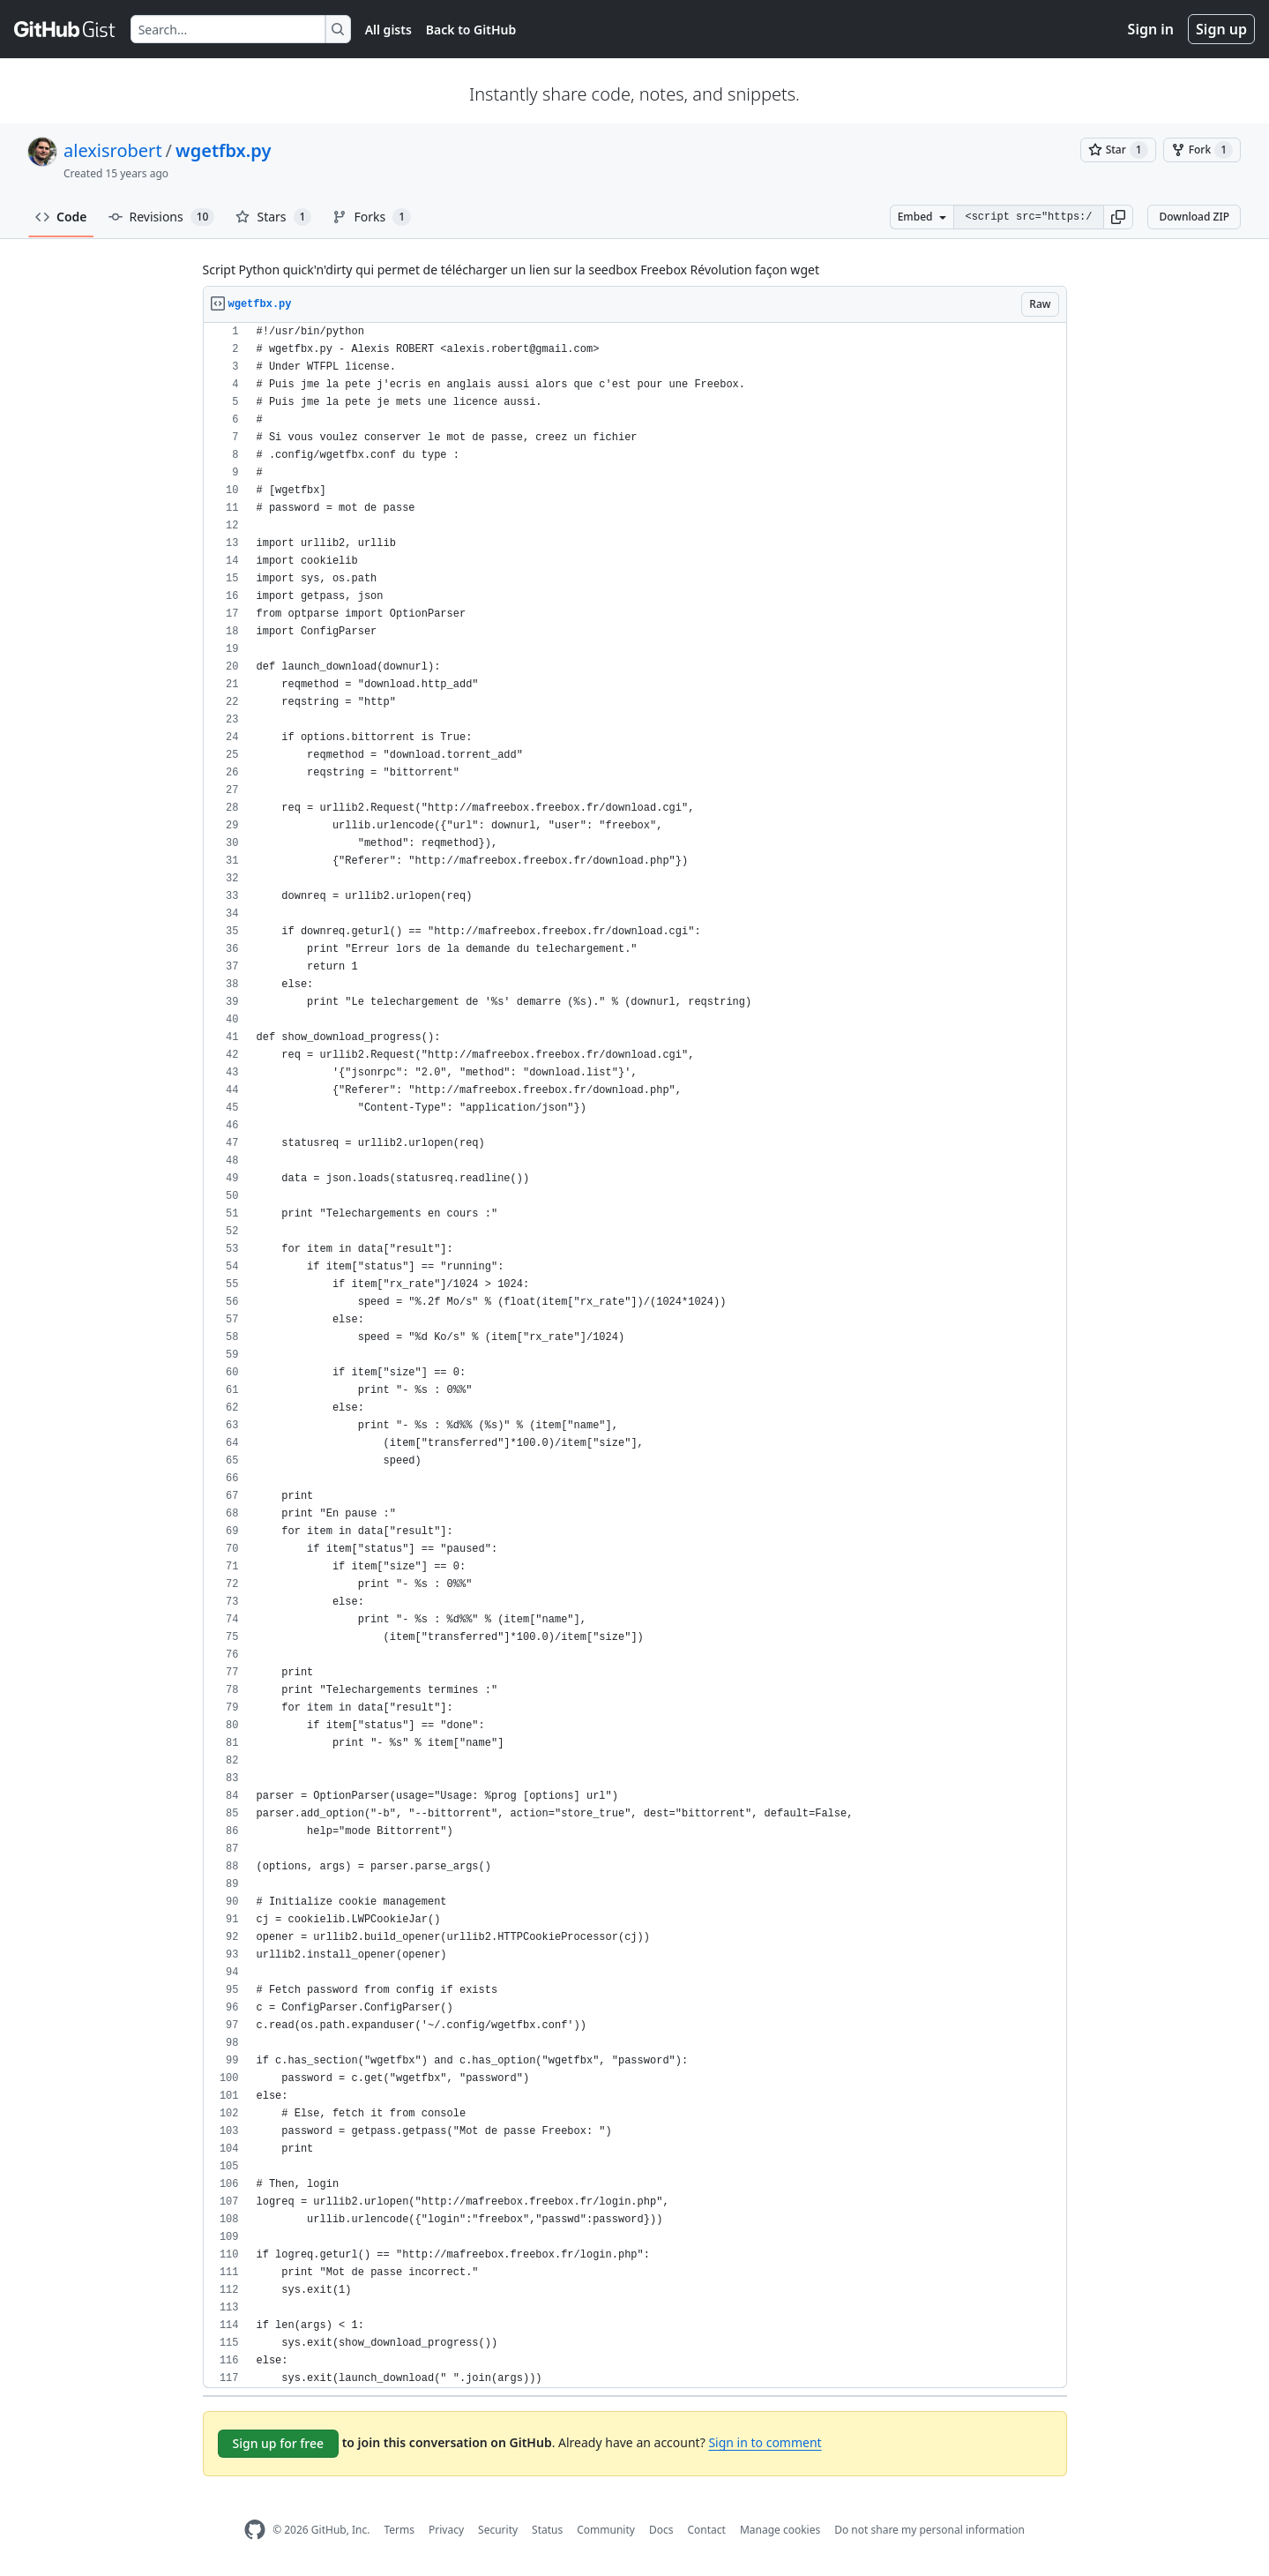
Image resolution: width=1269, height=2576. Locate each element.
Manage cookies (780, 2529)
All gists (388, 29)
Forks (371, 217)
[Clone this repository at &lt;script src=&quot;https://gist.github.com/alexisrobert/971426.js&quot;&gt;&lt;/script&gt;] (1028, 217)
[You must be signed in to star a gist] (1118, 150)
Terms (399, 2529)
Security (498, 2529)
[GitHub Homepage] (254, 2530)
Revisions (161, 217)
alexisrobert (112, 150)
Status (547, 2529)
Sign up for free (279, 2443)
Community (606, 2529)
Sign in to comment (764, 2442)
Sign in (1151, 29)
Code (61, 216)
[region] (635, 1355)
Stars (273, 217)
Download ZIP (1194, 216)
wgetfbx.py (223, 150)
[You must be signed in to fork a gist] (1202, 150)
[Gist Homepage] (65, 29)
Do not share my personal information (929, 2529)
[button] (1118, 217)
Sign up (1221, 29)
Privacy (446, 2529)
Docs (661, 2529)
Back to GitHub (471, 29)
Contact (706, 2529)
